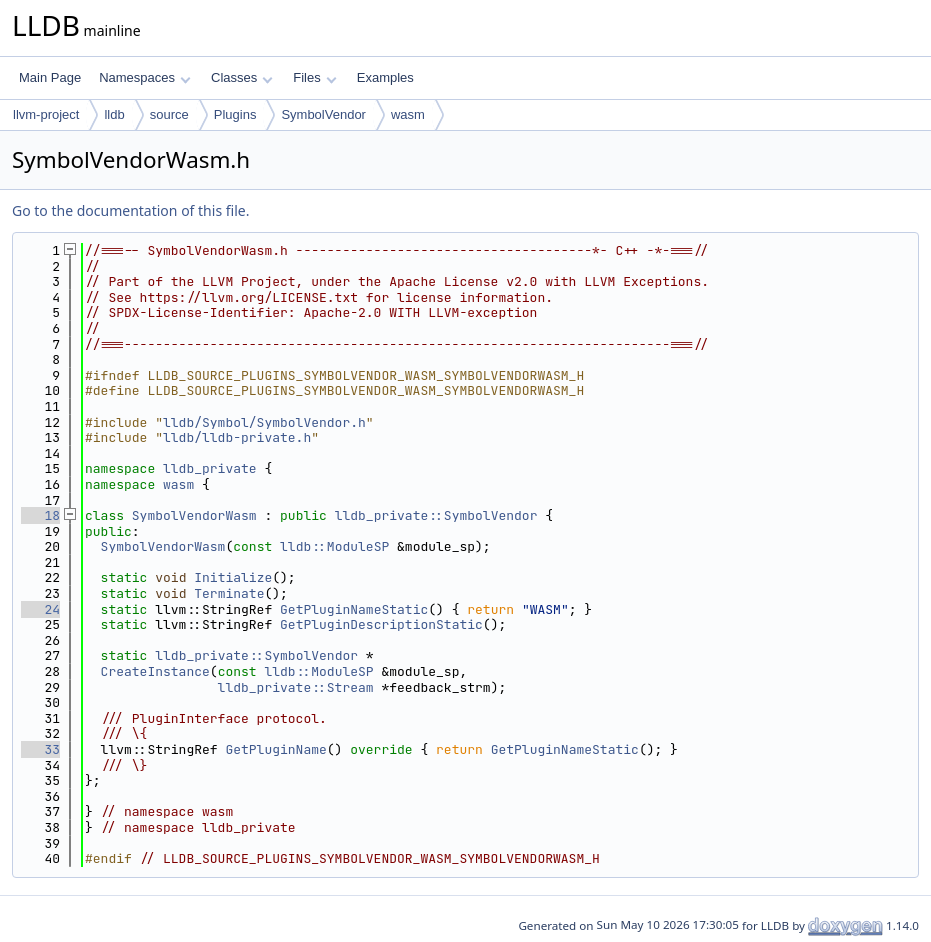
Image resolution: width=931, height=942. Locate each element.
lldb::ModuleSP (334, 546)
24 (40, 609)
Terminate (229, 593)
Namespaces (144, 77)
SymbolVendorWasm (194, 515)
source (169, 114)
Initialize (233, 577)
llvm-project (46, 114)
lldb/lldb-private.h (237, 437)
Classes (242, 77)
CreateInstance (155, 671)
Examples (385, 77)
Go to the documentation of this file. (130, 210)
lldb (114, 114)
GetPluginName (275, 749)
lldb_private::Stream (296, 687)
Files (314, 77)
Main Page (50, 77)
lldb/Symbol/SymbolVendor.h (264, 422)
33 (40, 749)
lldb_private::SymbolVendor (436, 515)
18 (40, 515)
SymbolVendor (323, 114)
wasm (408, 114)
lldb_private (210, 468)
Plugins (235, 114)
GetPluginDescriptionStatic (381, 624)
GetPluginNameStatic (354, 609)
